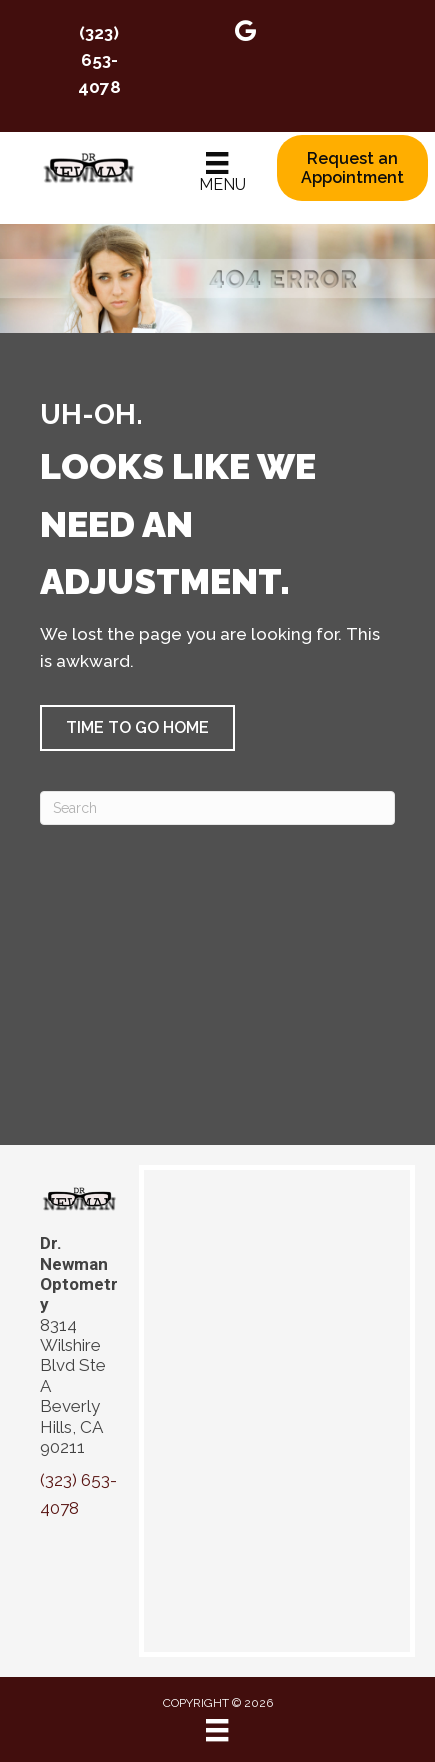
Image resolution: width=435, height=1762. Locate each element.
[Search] (217, 808)
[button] (137, 728)
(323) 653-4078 (99, 60)
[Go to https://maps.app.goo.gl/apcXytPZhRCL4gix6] (246, 33)
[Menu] (217, 173)
